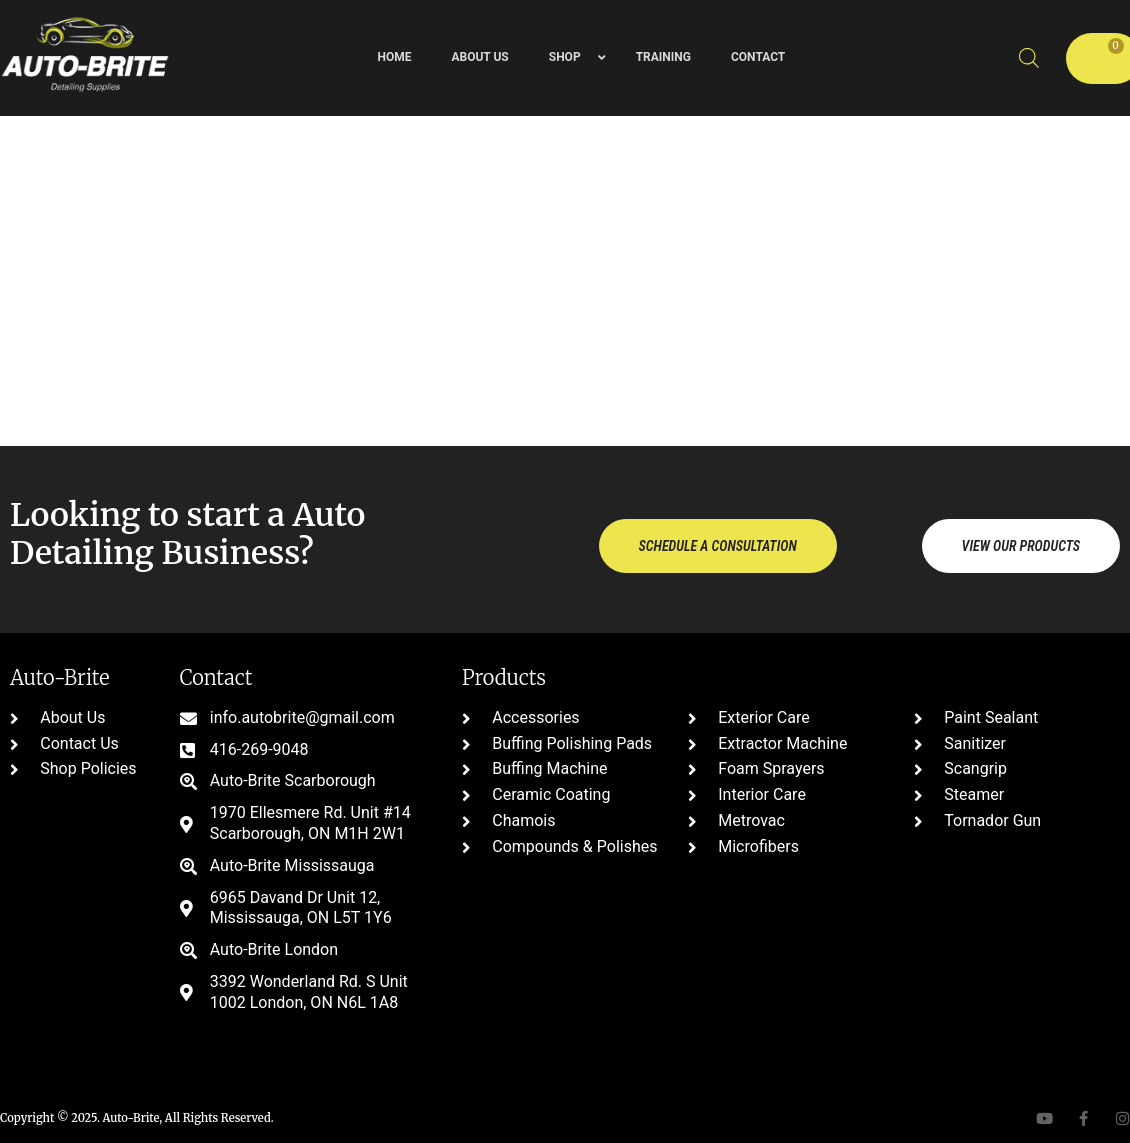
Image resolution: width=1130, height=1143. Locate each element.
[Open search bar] (1029, 58)
